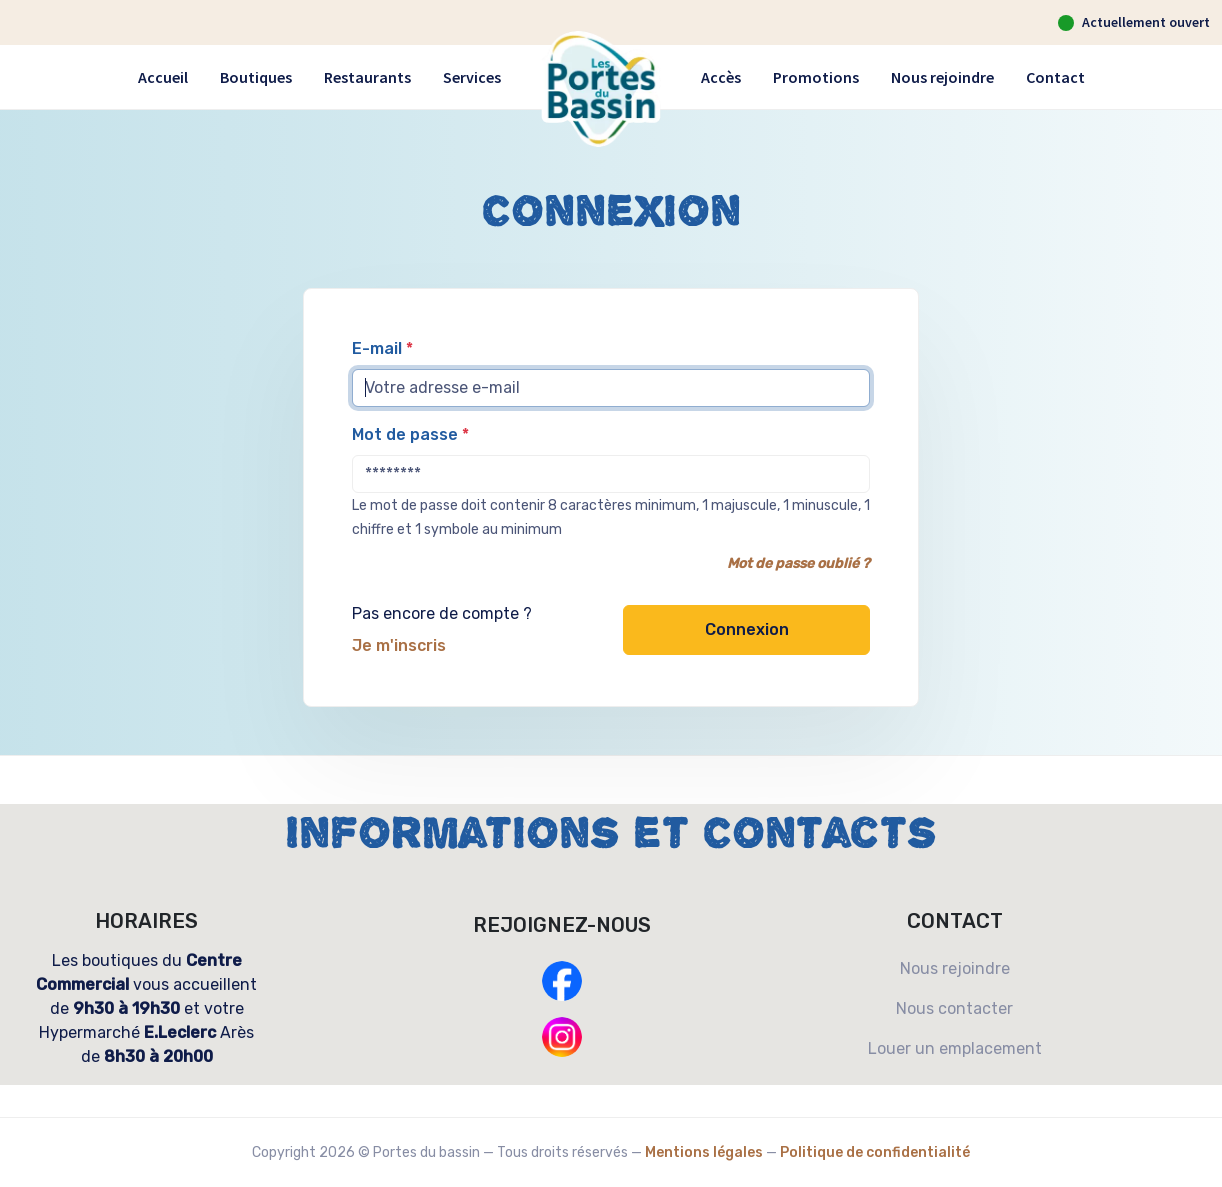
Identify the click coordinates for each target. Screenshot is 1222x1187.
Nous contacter (954, 1008)
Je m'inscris (399, 645)
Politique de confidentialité (875, 1152)
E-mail (382, 348)
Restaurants (367, 77)
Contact (1055, 77)
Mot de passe (410, 434)
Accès (721, 77)
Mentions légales (704, 1152)
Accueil (163, 77)
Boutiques (256, 77)
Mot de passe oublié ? (798, 563)
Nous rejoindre (942, 77)
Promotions (816, 77)
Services (472, 77)
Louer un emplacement (955, 1048)
